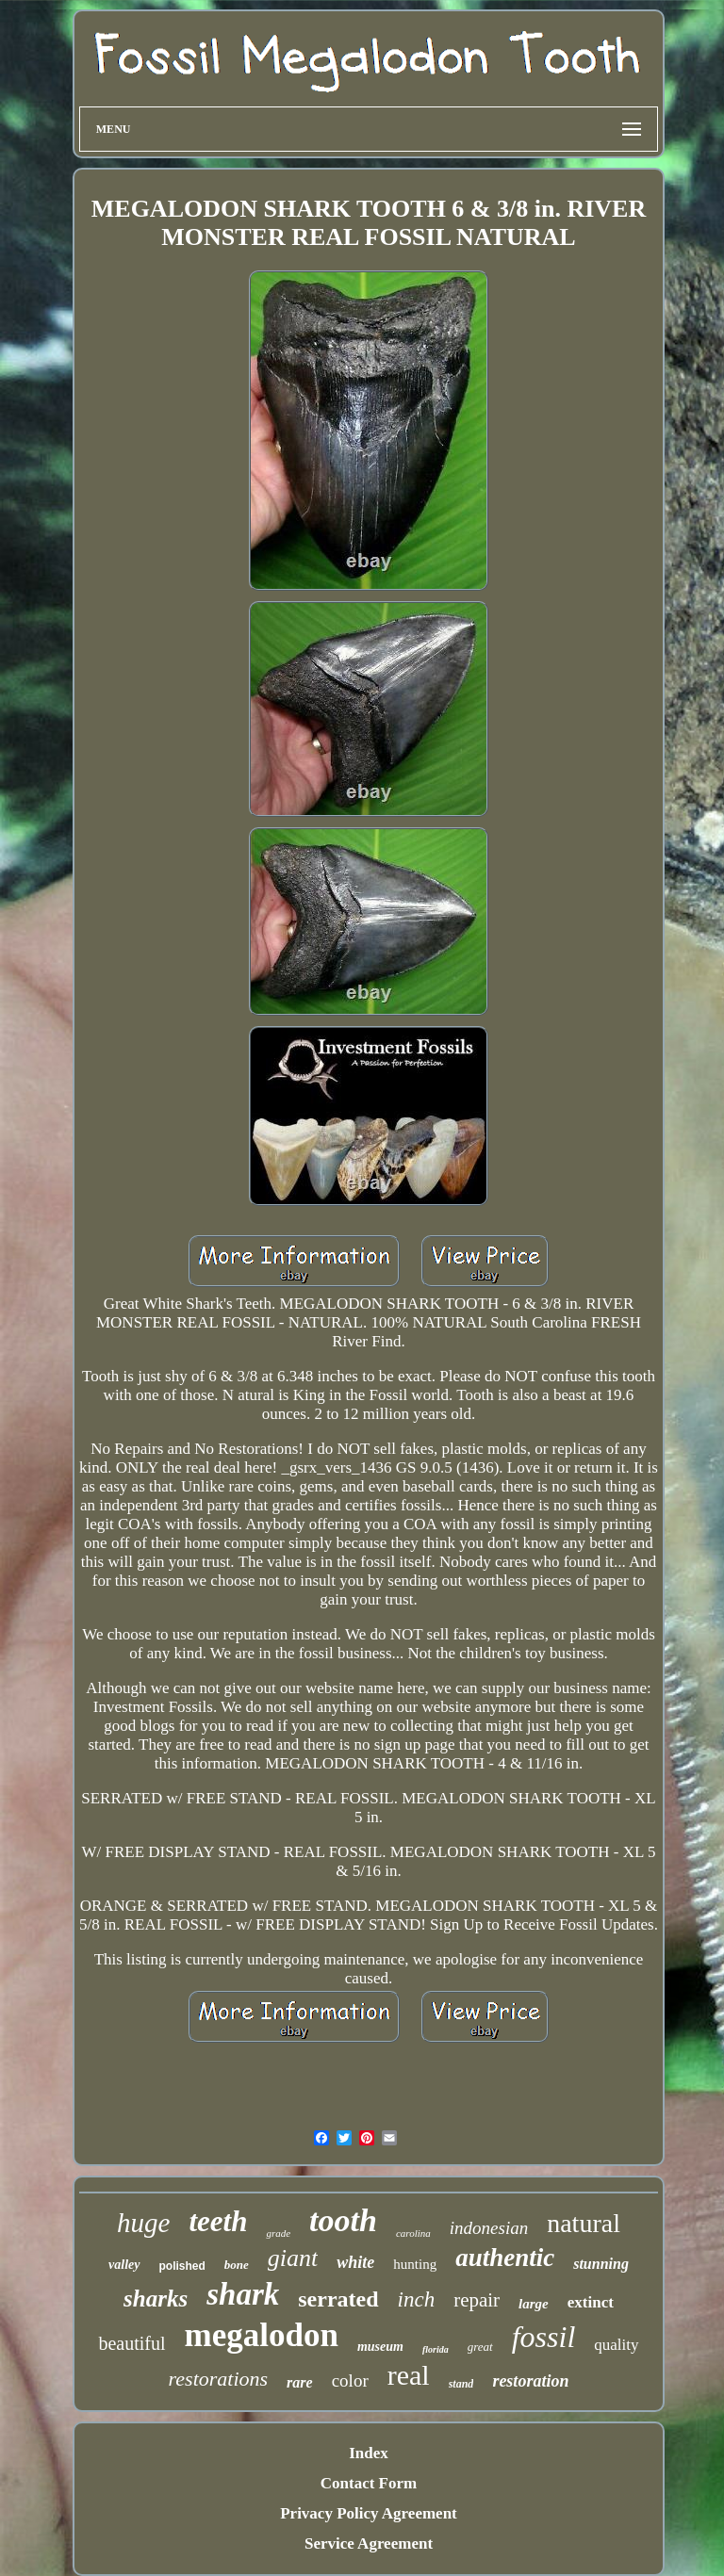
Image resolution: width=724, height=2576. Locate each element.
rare (300, 2382)
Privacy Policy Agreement (368, 2513)
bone (236, 2265)
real (408, 2374)
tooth (343, 2220)
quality (616, 2345)
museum (380, 2347)
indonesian (489, 2228)
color (350, 2380)
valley (124, 2265)
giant (293, 2258)
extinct (591, 2302)
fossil (544, 2337)
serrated (338, 2299)
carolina (413, 2233)
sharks (155, 2298)
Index (368, 2453)
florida (435, 2349)
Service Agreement (368, 2543)
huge (143, 2223)
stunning (601, 2264)
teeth (218, 2221)
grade (278, 2233)
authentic (504, 2257)
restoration (530, 2381)
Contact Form (369, 2483)
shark (242, 2294)
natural (583, 2223)
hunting (414, 2264)
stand (461, 2383)
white (355, 2262)
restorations (219, 2378)
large (533, 2303)
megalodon (261, 2335)
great (480, 2347)
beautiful (131, 2343)
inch (417, 2299)
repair (476, 2300)
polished (182, 2266)
